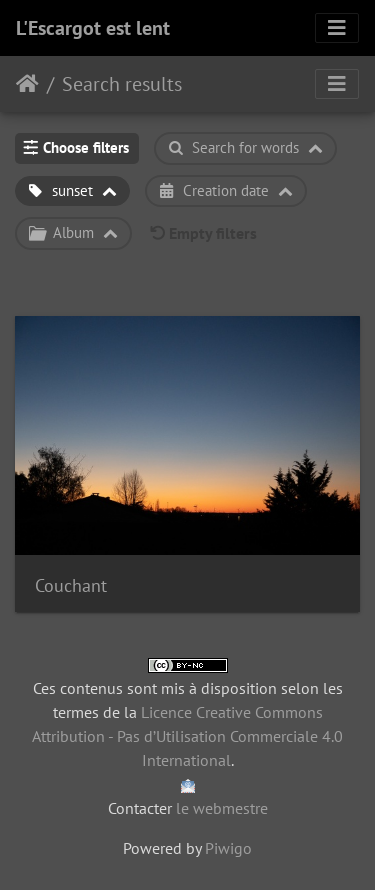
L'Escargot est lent (93, 28)
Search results (122, 84)
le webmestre (222, 808)
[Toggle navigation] (337, 28)
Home (27, 84)
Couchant (71, 585)
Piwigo (228, 848)
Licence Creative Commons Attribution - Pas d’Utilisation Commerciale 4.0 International (187, 736)
